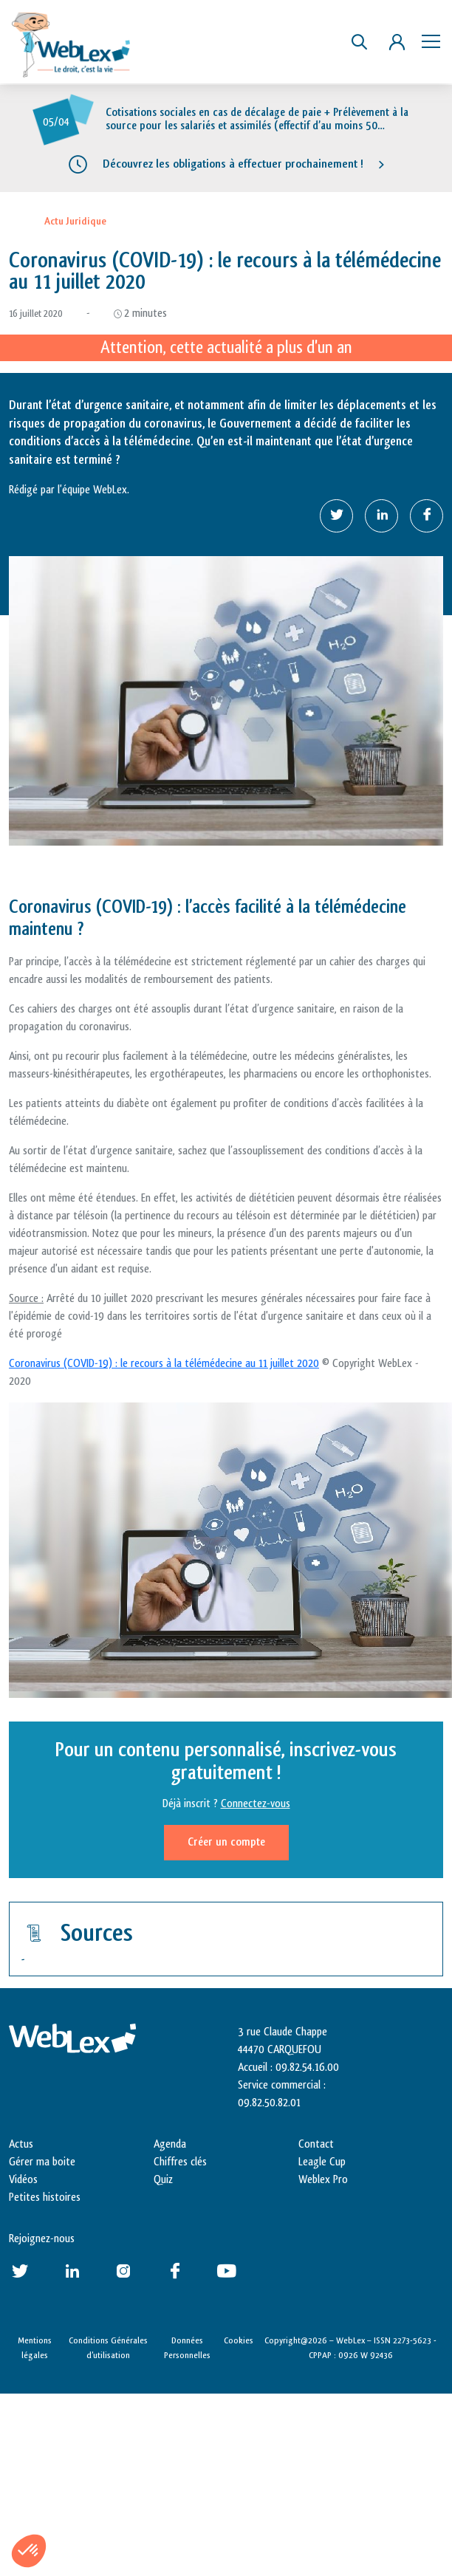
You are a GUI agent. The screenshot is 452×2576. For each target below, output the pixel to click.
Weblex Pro (323, 2179)
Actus (21, 2144)
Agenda (170, 2144)
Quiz (163, 2179)
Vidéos (23, 2179)
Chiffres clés (180, 2162)
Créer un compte (226, 1842)
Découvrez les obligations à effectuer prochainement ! (233, 164)
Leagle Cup (322, 2162)
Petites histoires (45, 2197)
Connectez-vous (255, 1803)
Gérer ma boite (42, 2162)
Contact (316, 2144)
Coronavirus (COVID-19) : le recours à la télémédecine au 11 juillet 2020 (164, 1363)
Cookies (238, 2340)
